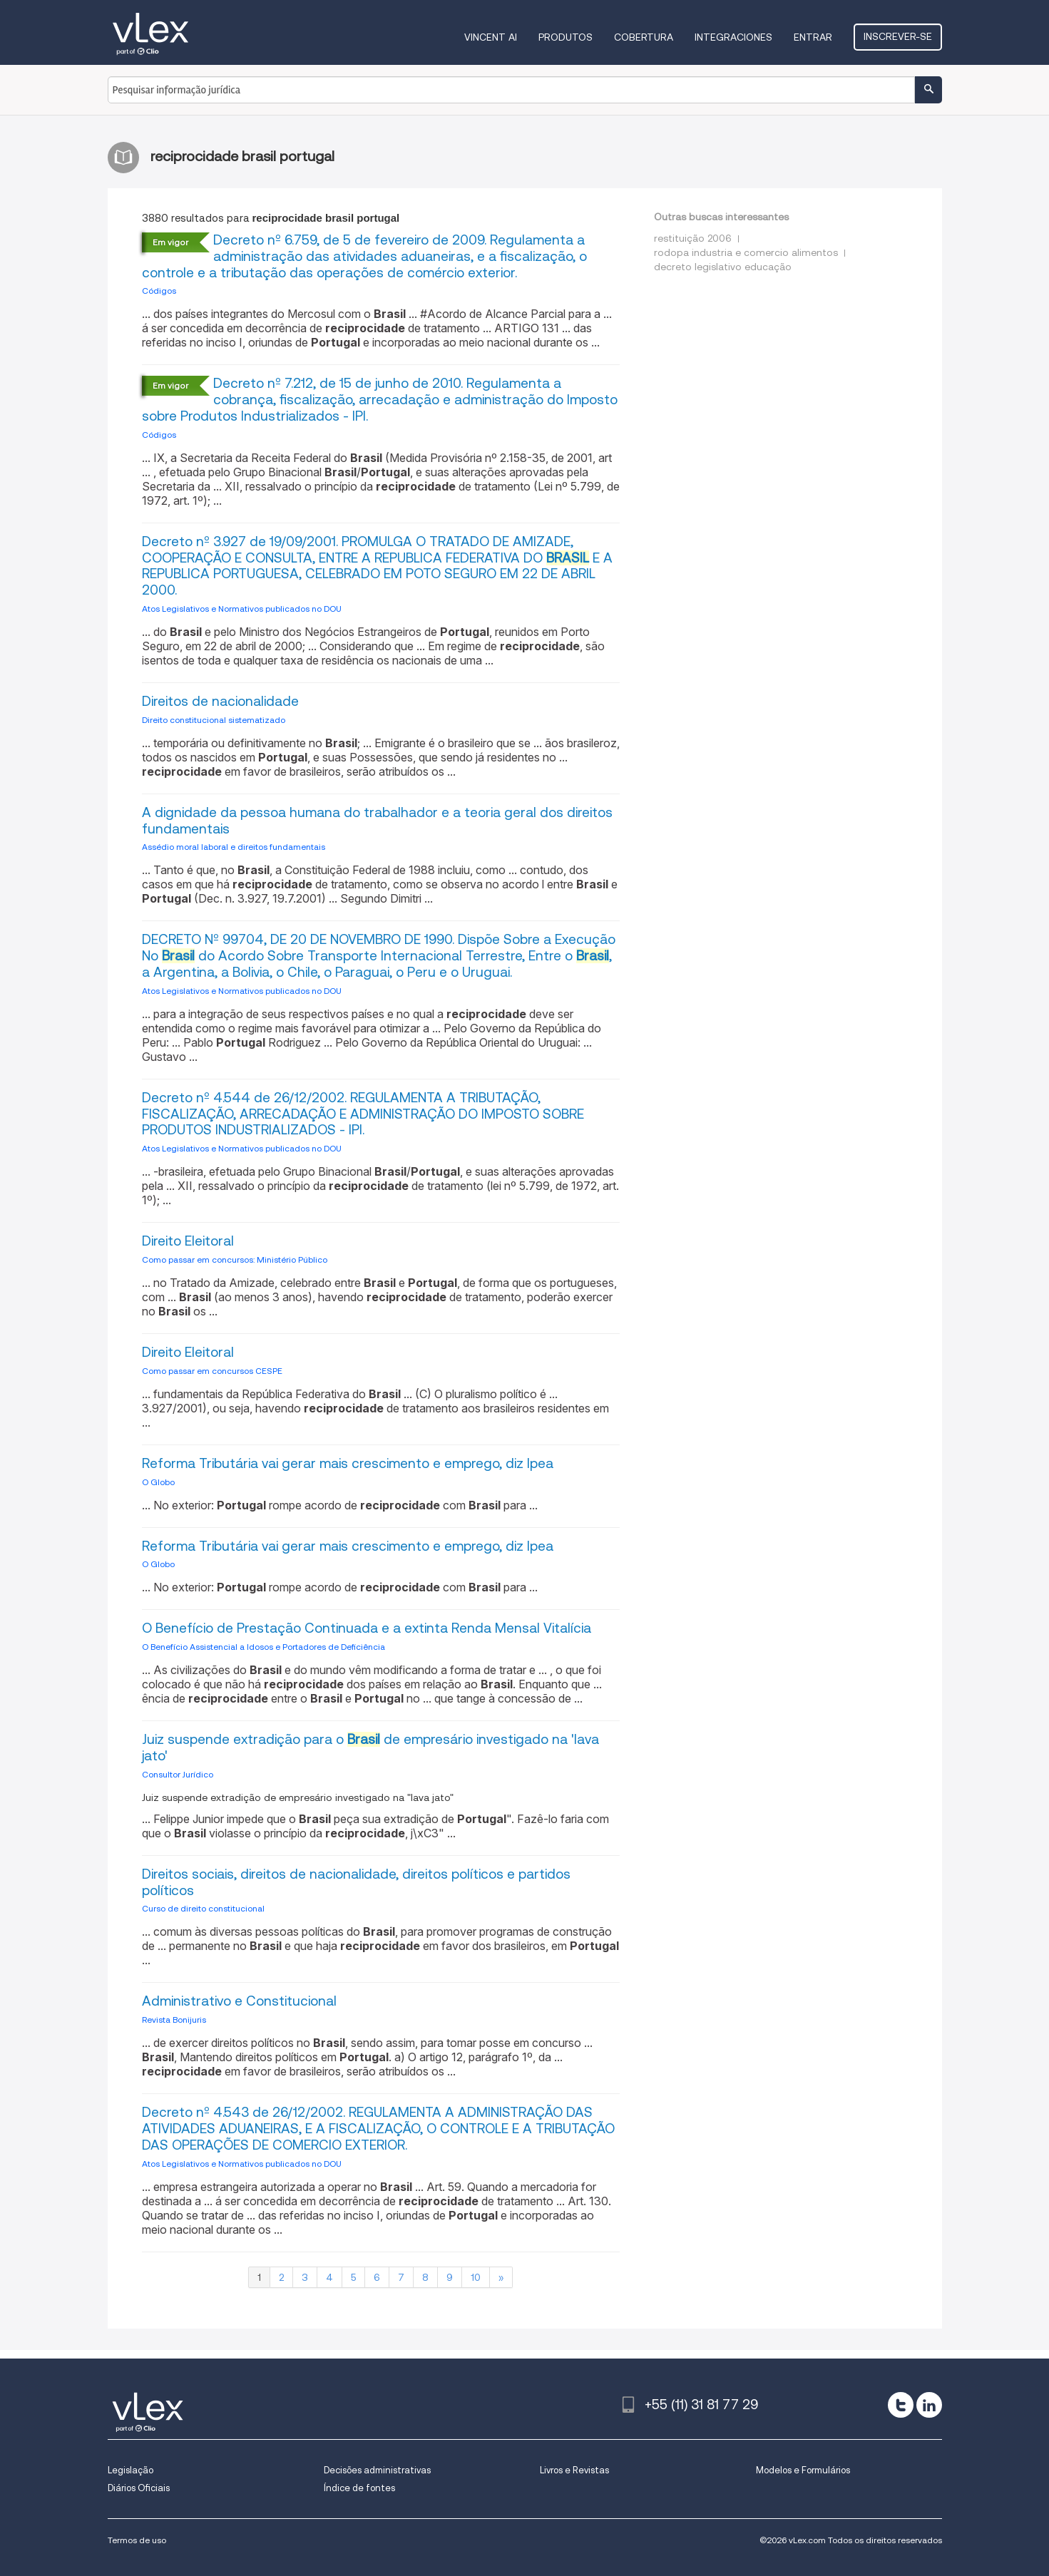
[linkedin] (929, 2405)
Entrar (813, 37)
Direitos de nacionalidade (220, 701)
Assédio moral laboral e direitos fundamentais (233, 846)
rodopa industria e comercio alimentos (746, 252)
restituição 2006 (693, 238)
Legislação (130, 2470)
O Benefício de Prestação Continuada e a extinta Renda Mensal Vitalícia (366, 1628)
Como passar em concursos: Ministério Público (234, 1259)
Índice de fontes (359, 2488)
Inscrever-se (898, 36)
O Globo (158, 1482)
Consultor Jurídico (177, 1774)
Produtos (565, 37)
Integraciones (733, 37)
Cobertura (643, 37)
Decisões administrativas (377, 2470)
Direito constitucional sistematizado (213, 719)
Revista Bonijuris (174, 2019)
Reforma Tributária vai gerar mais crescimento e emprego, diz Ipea (347, 1463)
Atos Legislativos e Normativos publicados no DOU (242, 608)
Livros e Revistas (574, 2470)
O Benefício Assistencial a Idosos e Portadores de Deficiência (263, 1646)
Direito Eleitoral (188, 1240)
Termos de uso (137, 2540)
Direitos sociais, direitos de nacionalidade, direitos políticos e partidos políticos (356, 1882)
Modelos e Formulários (803, 2470)
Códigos (159, 290)
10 (476, 2277)
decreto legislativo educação (723, 266)
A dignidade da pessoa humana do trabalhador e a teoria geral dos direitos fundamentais (377, 820)
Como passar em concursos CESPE (212, 1370)
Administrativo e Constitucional (239, 2000)
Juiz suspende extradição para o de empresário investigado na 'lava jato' (370, 1747)
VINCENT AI (490, 37)
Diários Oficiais (139, 2488)
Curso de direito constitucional (203, 1908)
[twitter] (901, 2405)
